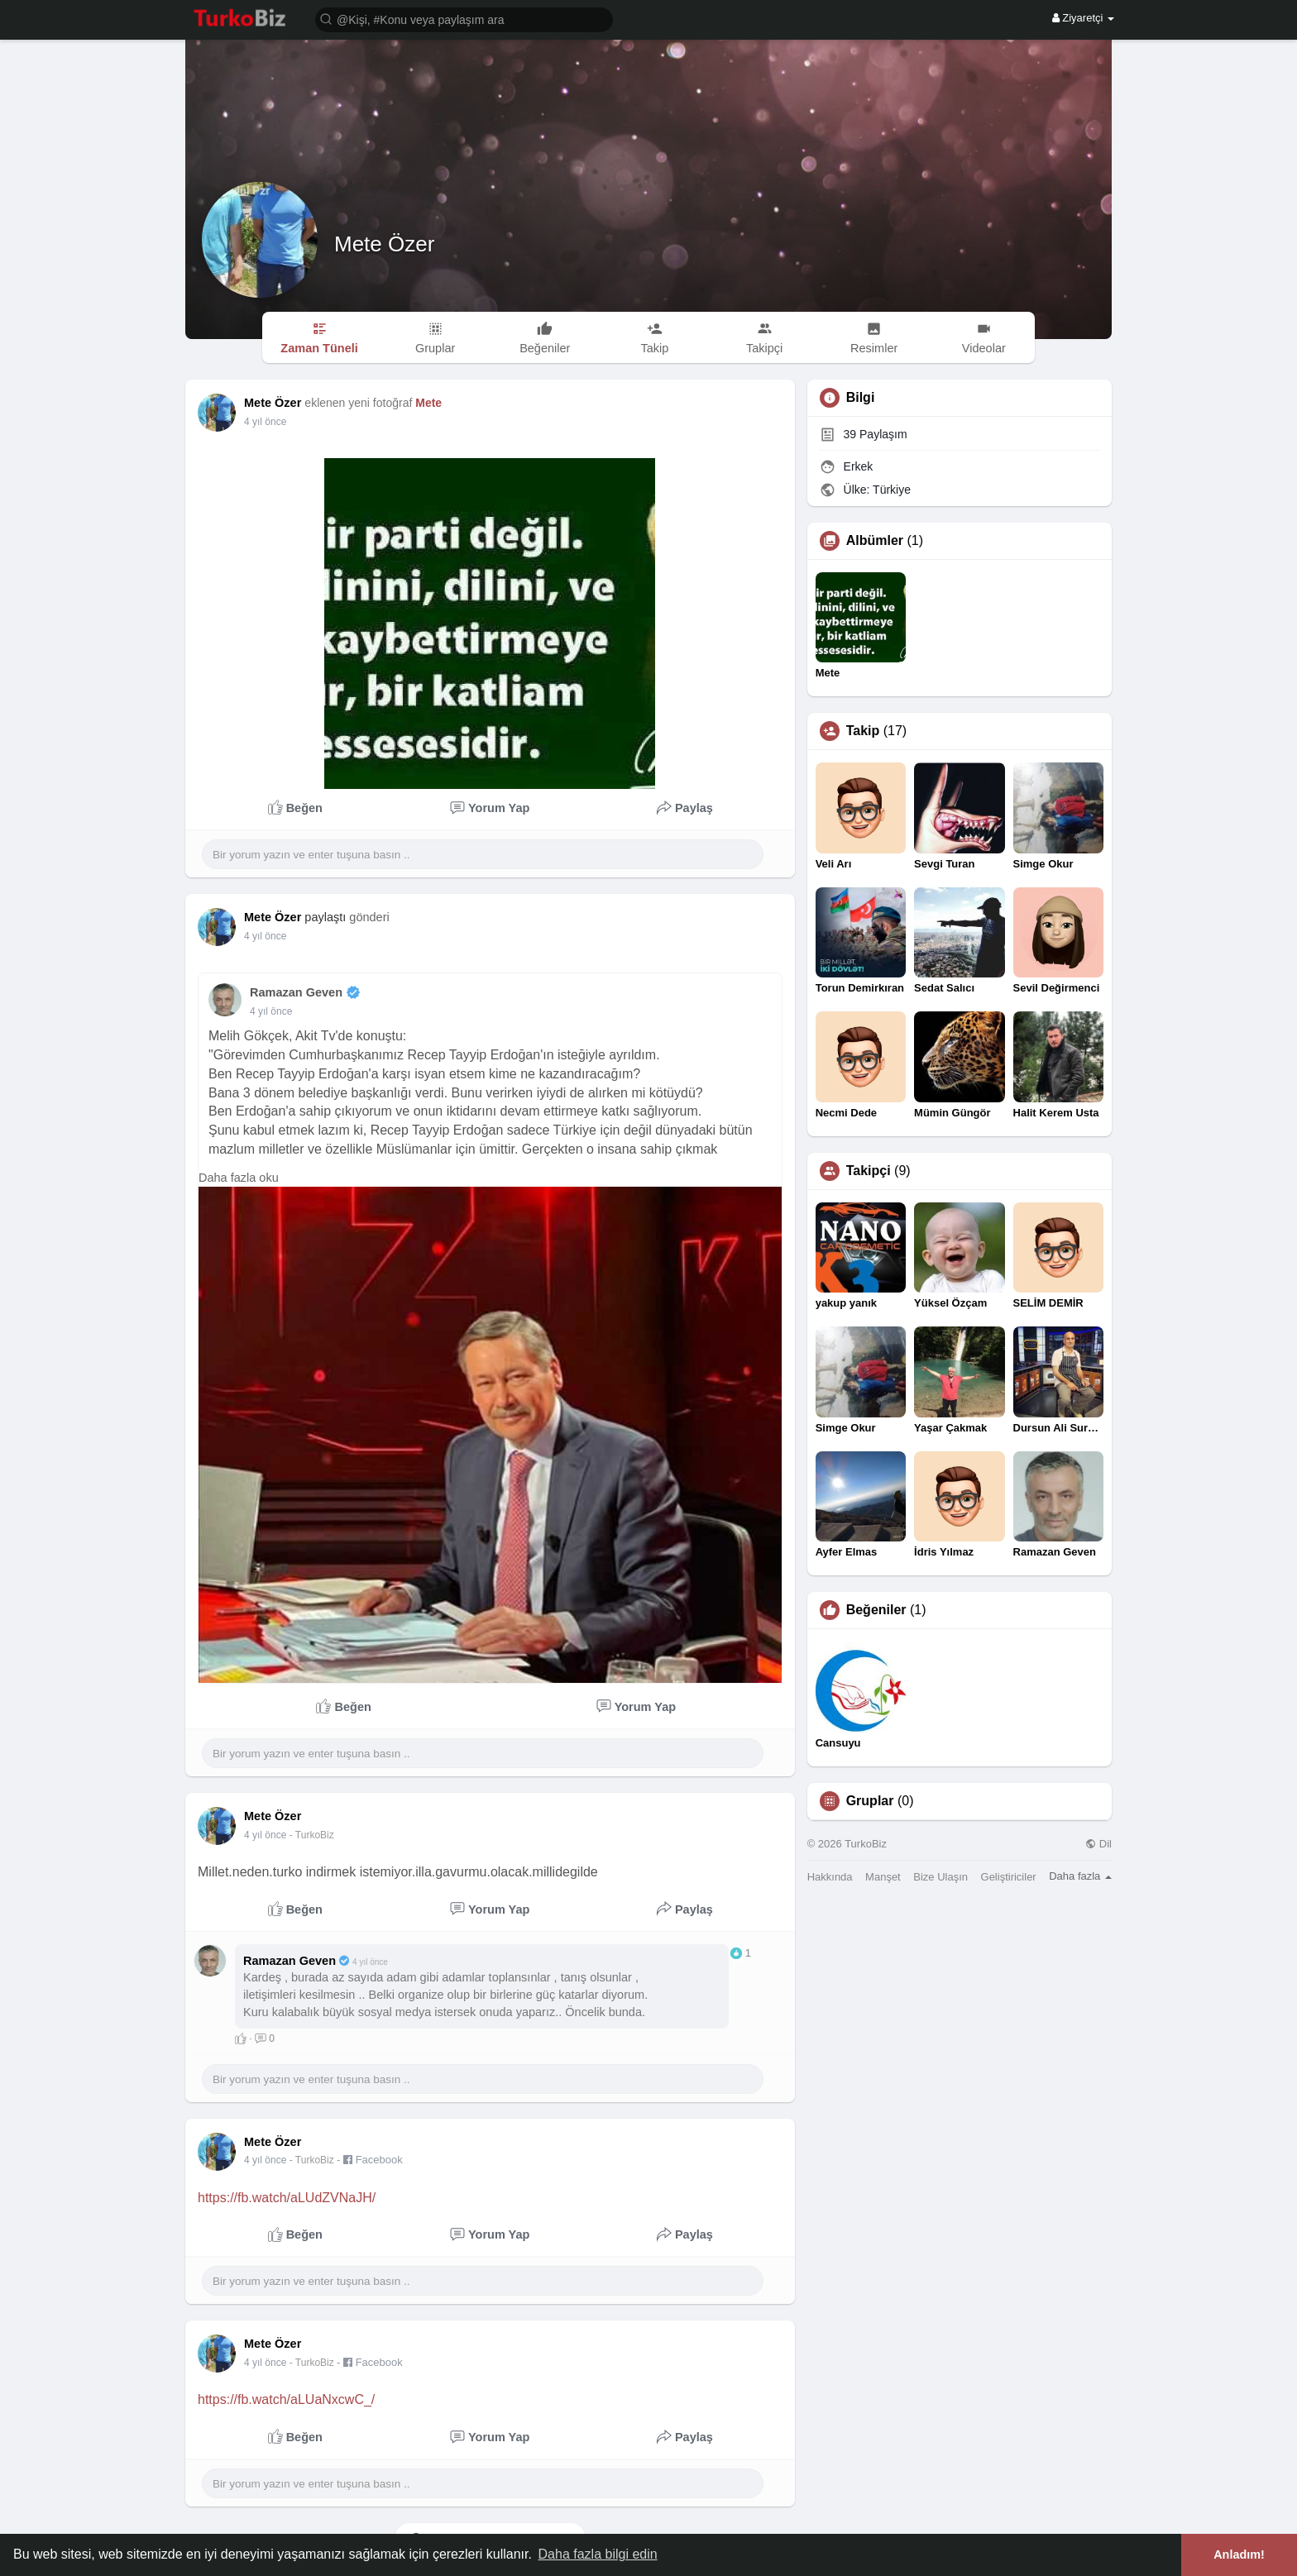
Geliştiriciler (1008, 1876)
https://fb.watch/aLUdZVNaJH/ (287, 2198)
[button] (464, 18)
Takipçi (868, 1171)
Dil (1098, 1843)
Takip (863, 731)
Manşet (883, 1876)
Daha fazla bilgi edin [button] (598, 2554)
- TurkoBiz (312, 1835)
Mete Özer (384, 244)
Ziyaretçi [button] (1083, 18)
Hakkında (830, 1876)
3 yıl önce (265, 422)
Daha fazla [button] (1080, 1876)
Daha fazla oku (239, 1177)
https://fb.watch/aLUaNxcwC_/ (286, 2399)
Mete (428, 402)
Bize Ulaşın (940, 1876)
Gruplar (870, 1801)
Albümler (874, 540)
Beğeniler (876, 1610)
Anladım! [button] (1239, 2554)
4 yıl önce (265, 936)
